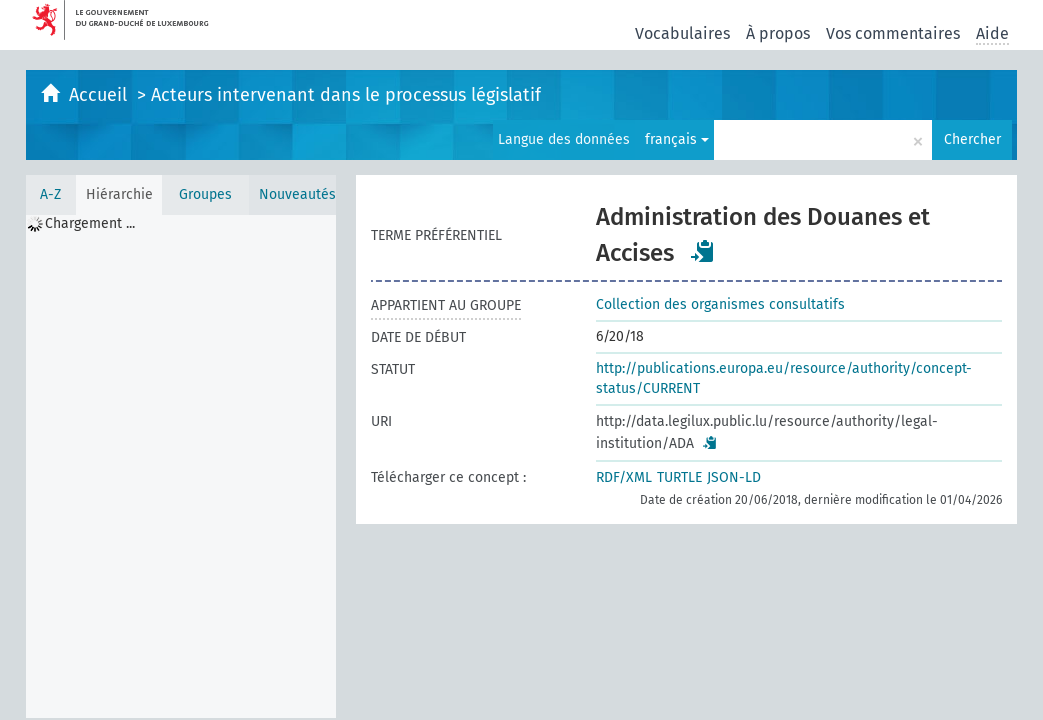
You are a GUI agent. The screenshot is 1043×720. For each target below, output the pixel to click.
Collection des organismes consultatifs (720, 304)
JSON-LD (734, 477)
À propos (778, 33)
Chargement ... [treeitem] (90, 223)
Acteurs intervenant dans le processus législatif (346, 95)
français (677, 139)
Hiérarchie (119, 194)
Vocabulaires (682, 33)
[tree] (181, 466)
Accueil (100, 95)
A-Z (50, 194)
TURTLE (679, 477)
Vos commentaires (893, 33)
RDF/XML (624, 477)
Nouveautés (297, 194)
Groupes (205, 194)
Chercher (972, 139)
